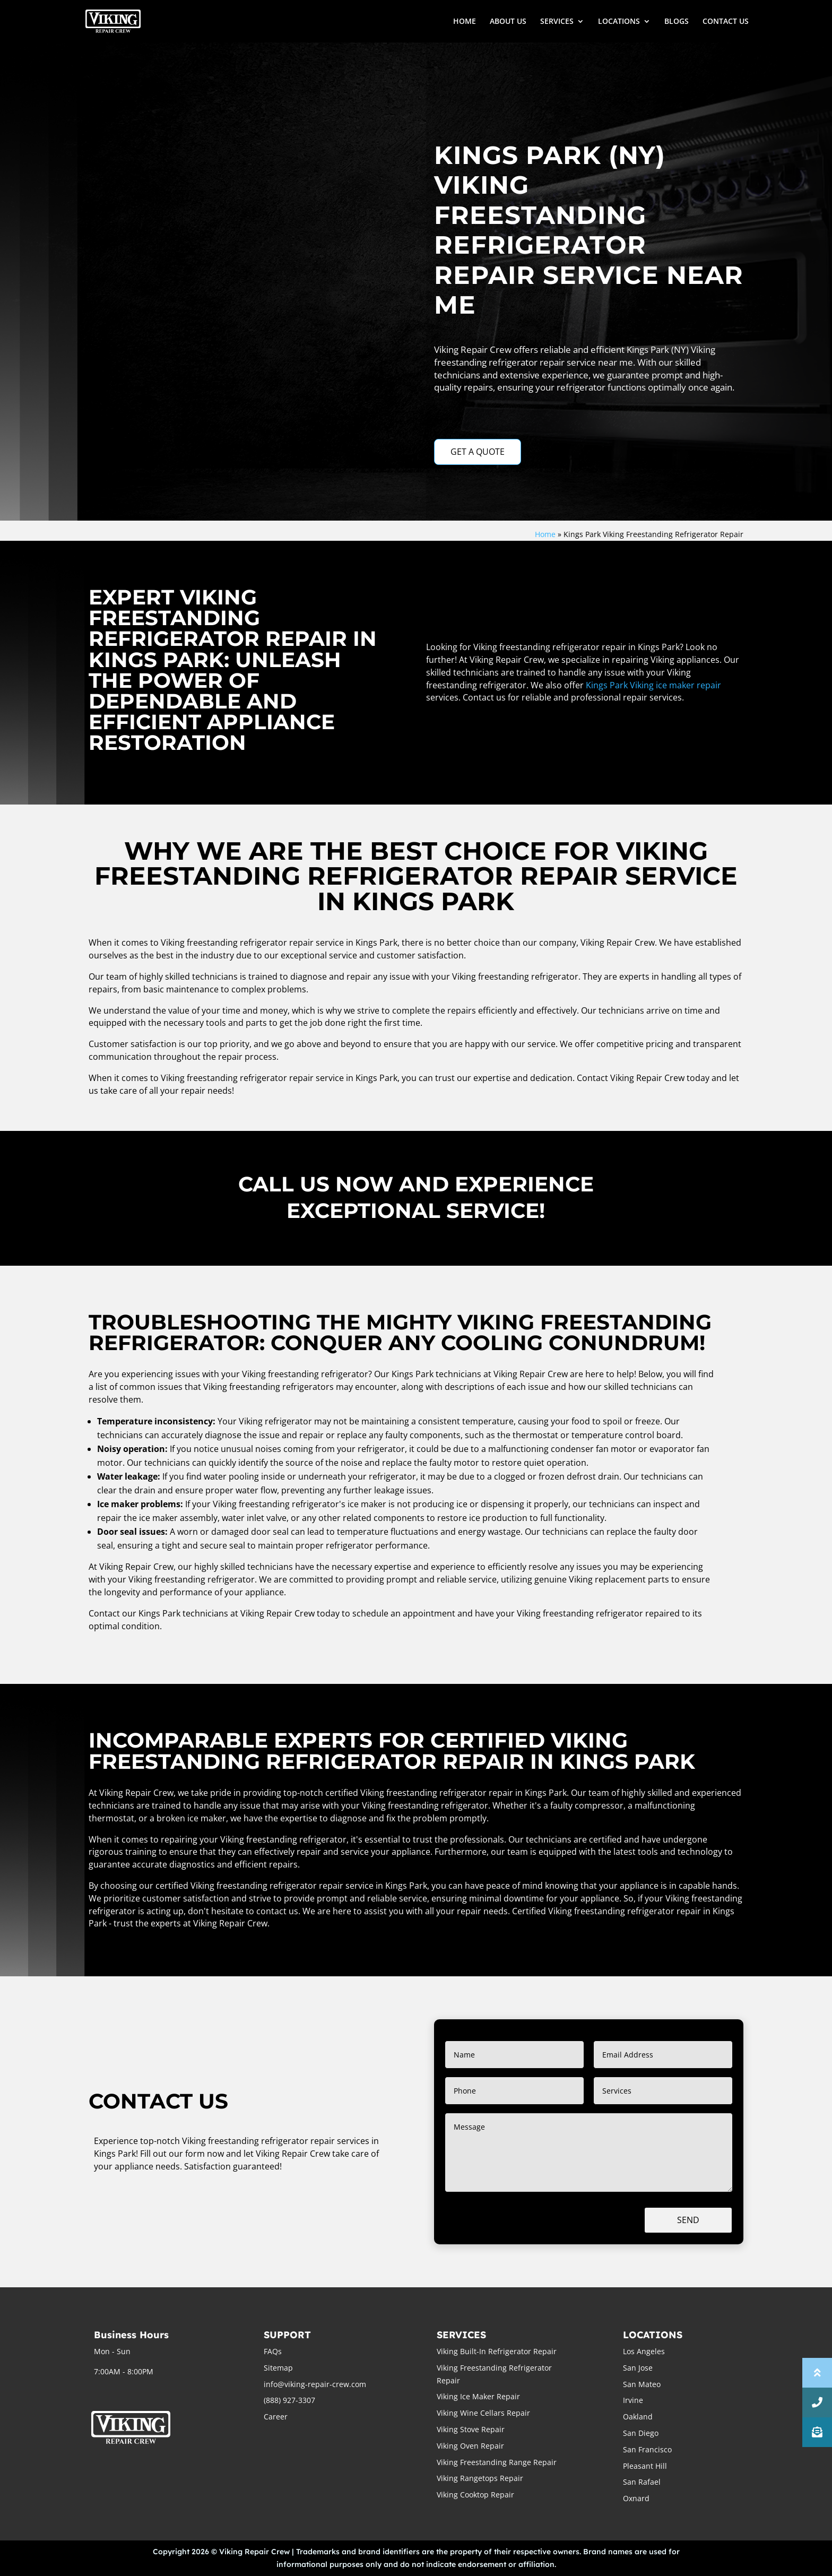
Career (276, 2416)
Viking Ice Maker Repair (478, 2396)
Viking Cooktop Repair (475, 2494)
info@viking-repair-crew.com (315, 2384)
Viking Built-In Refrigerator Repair (497, 2351)
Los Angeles (644, 2351)
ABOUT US (508, 22)
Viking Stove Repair (471, 2429)
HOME (464, 22)
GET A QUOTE (477, 451)
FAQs (273, 2351)
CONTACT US (726, 22)
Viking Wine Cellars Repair (483, 2413)
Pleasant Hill (645, 2466)
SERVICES (557, 22)
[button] (817, 2432)
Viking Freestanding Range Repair (497, 2462)
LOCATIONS (619, 22)
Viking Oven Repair (470, 2446)
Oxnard (636, 2498)
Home (545, 534)
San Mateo (642, 2384)
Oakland (638, 2416)
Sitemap (278, 2368)
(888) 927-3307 (289, 2400)
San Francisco (647, 2449)
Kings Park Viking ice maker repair (653, 685)
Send (688, 2220)
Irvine (633, 2400)
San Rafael (642, 2482)
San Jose (638, 2368)
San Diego (640, 2433)
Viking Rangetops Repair (480, 2478)
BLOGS (676, 22)
